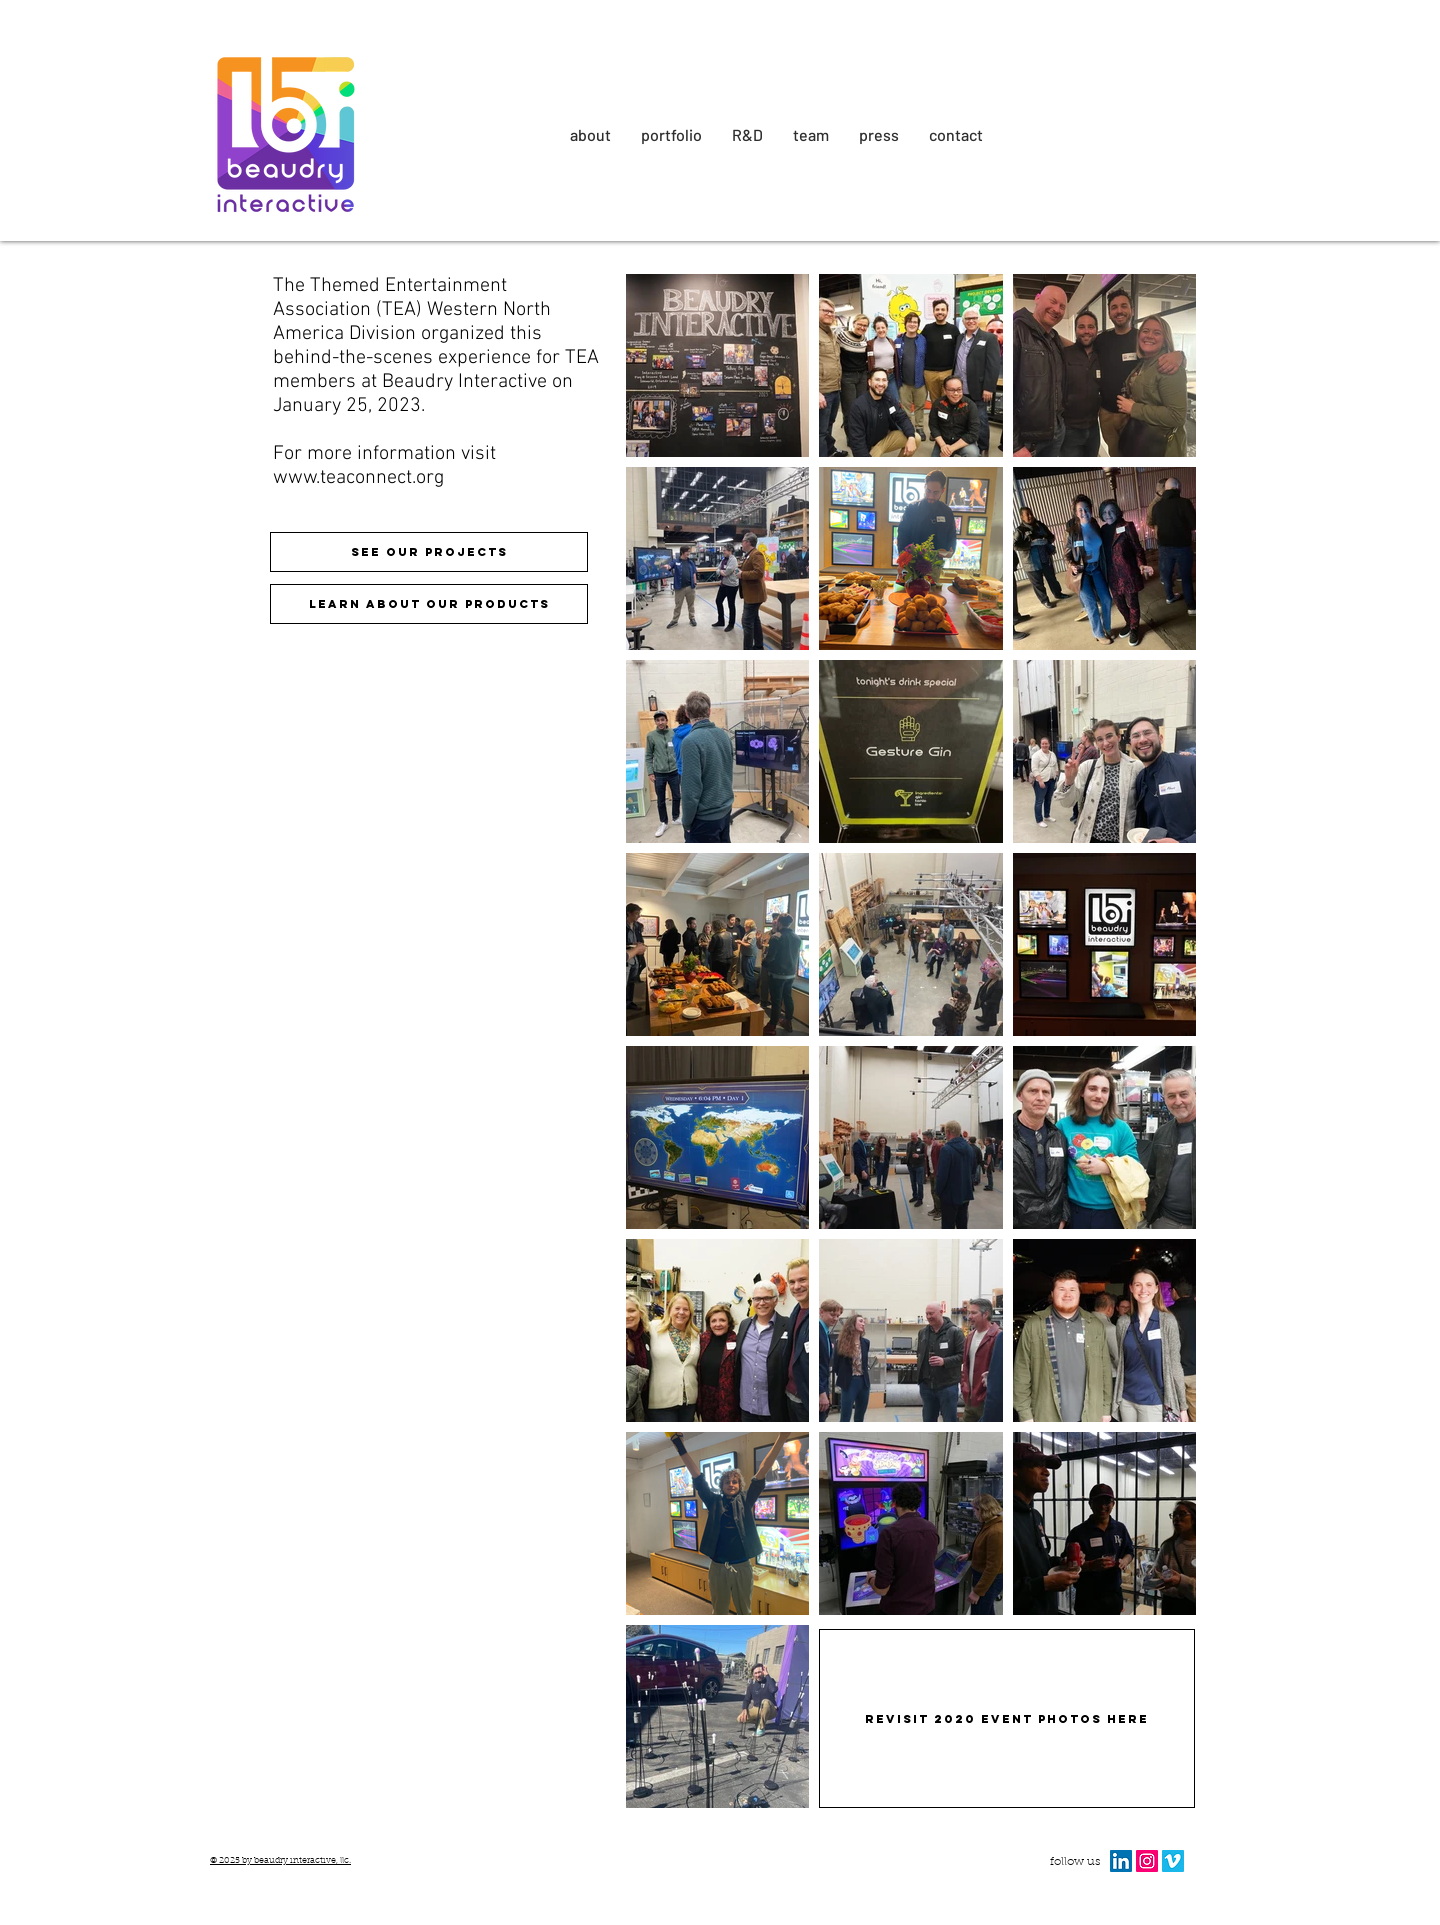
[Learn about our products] (429, 604)
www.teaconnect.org (358, 478)
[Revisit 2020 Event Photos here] (1007, 1718)
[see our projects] (429, 552)
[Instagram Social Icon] (1147, 1861)
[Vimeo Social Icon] (1173, 1861)
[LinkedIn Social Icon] (1121, 1861)
